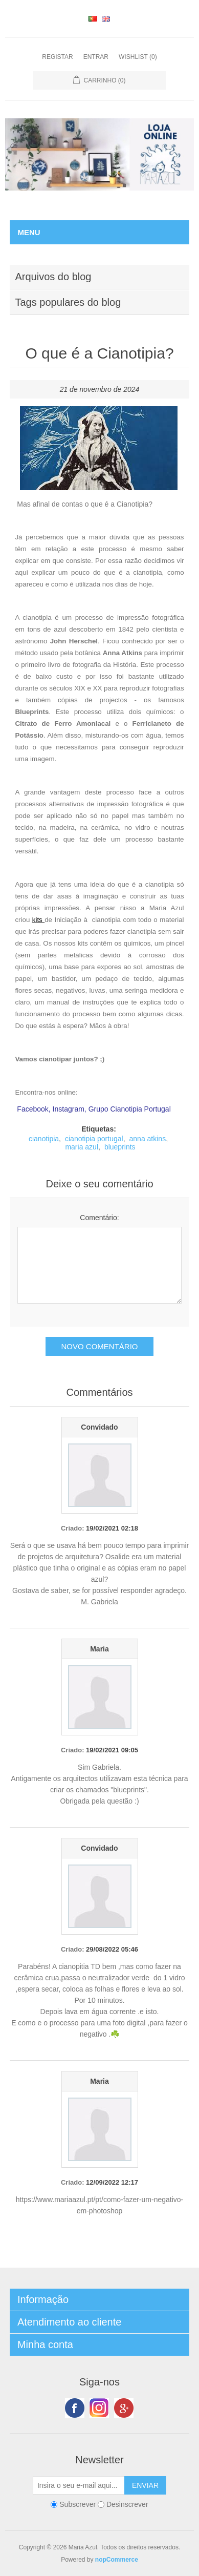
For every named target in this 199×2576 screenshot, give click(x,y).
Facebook (74, 2408)
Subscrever (77, 2504)
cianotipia (44, 1139)
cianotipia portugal (94, 1139)
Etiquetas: (98, 1129)
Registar (57, 56)
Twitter (99, 2408)
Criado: (72, 1528)
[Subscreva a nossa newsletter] (79, 2485)
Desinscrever (127, 2504)
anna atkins (147, 1139)
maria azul (81, 1147)
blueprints (120, 1147)
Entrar (95, 56)
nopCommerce (116, 2559)
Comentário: (99, 1217)
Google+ (124, 2408)
